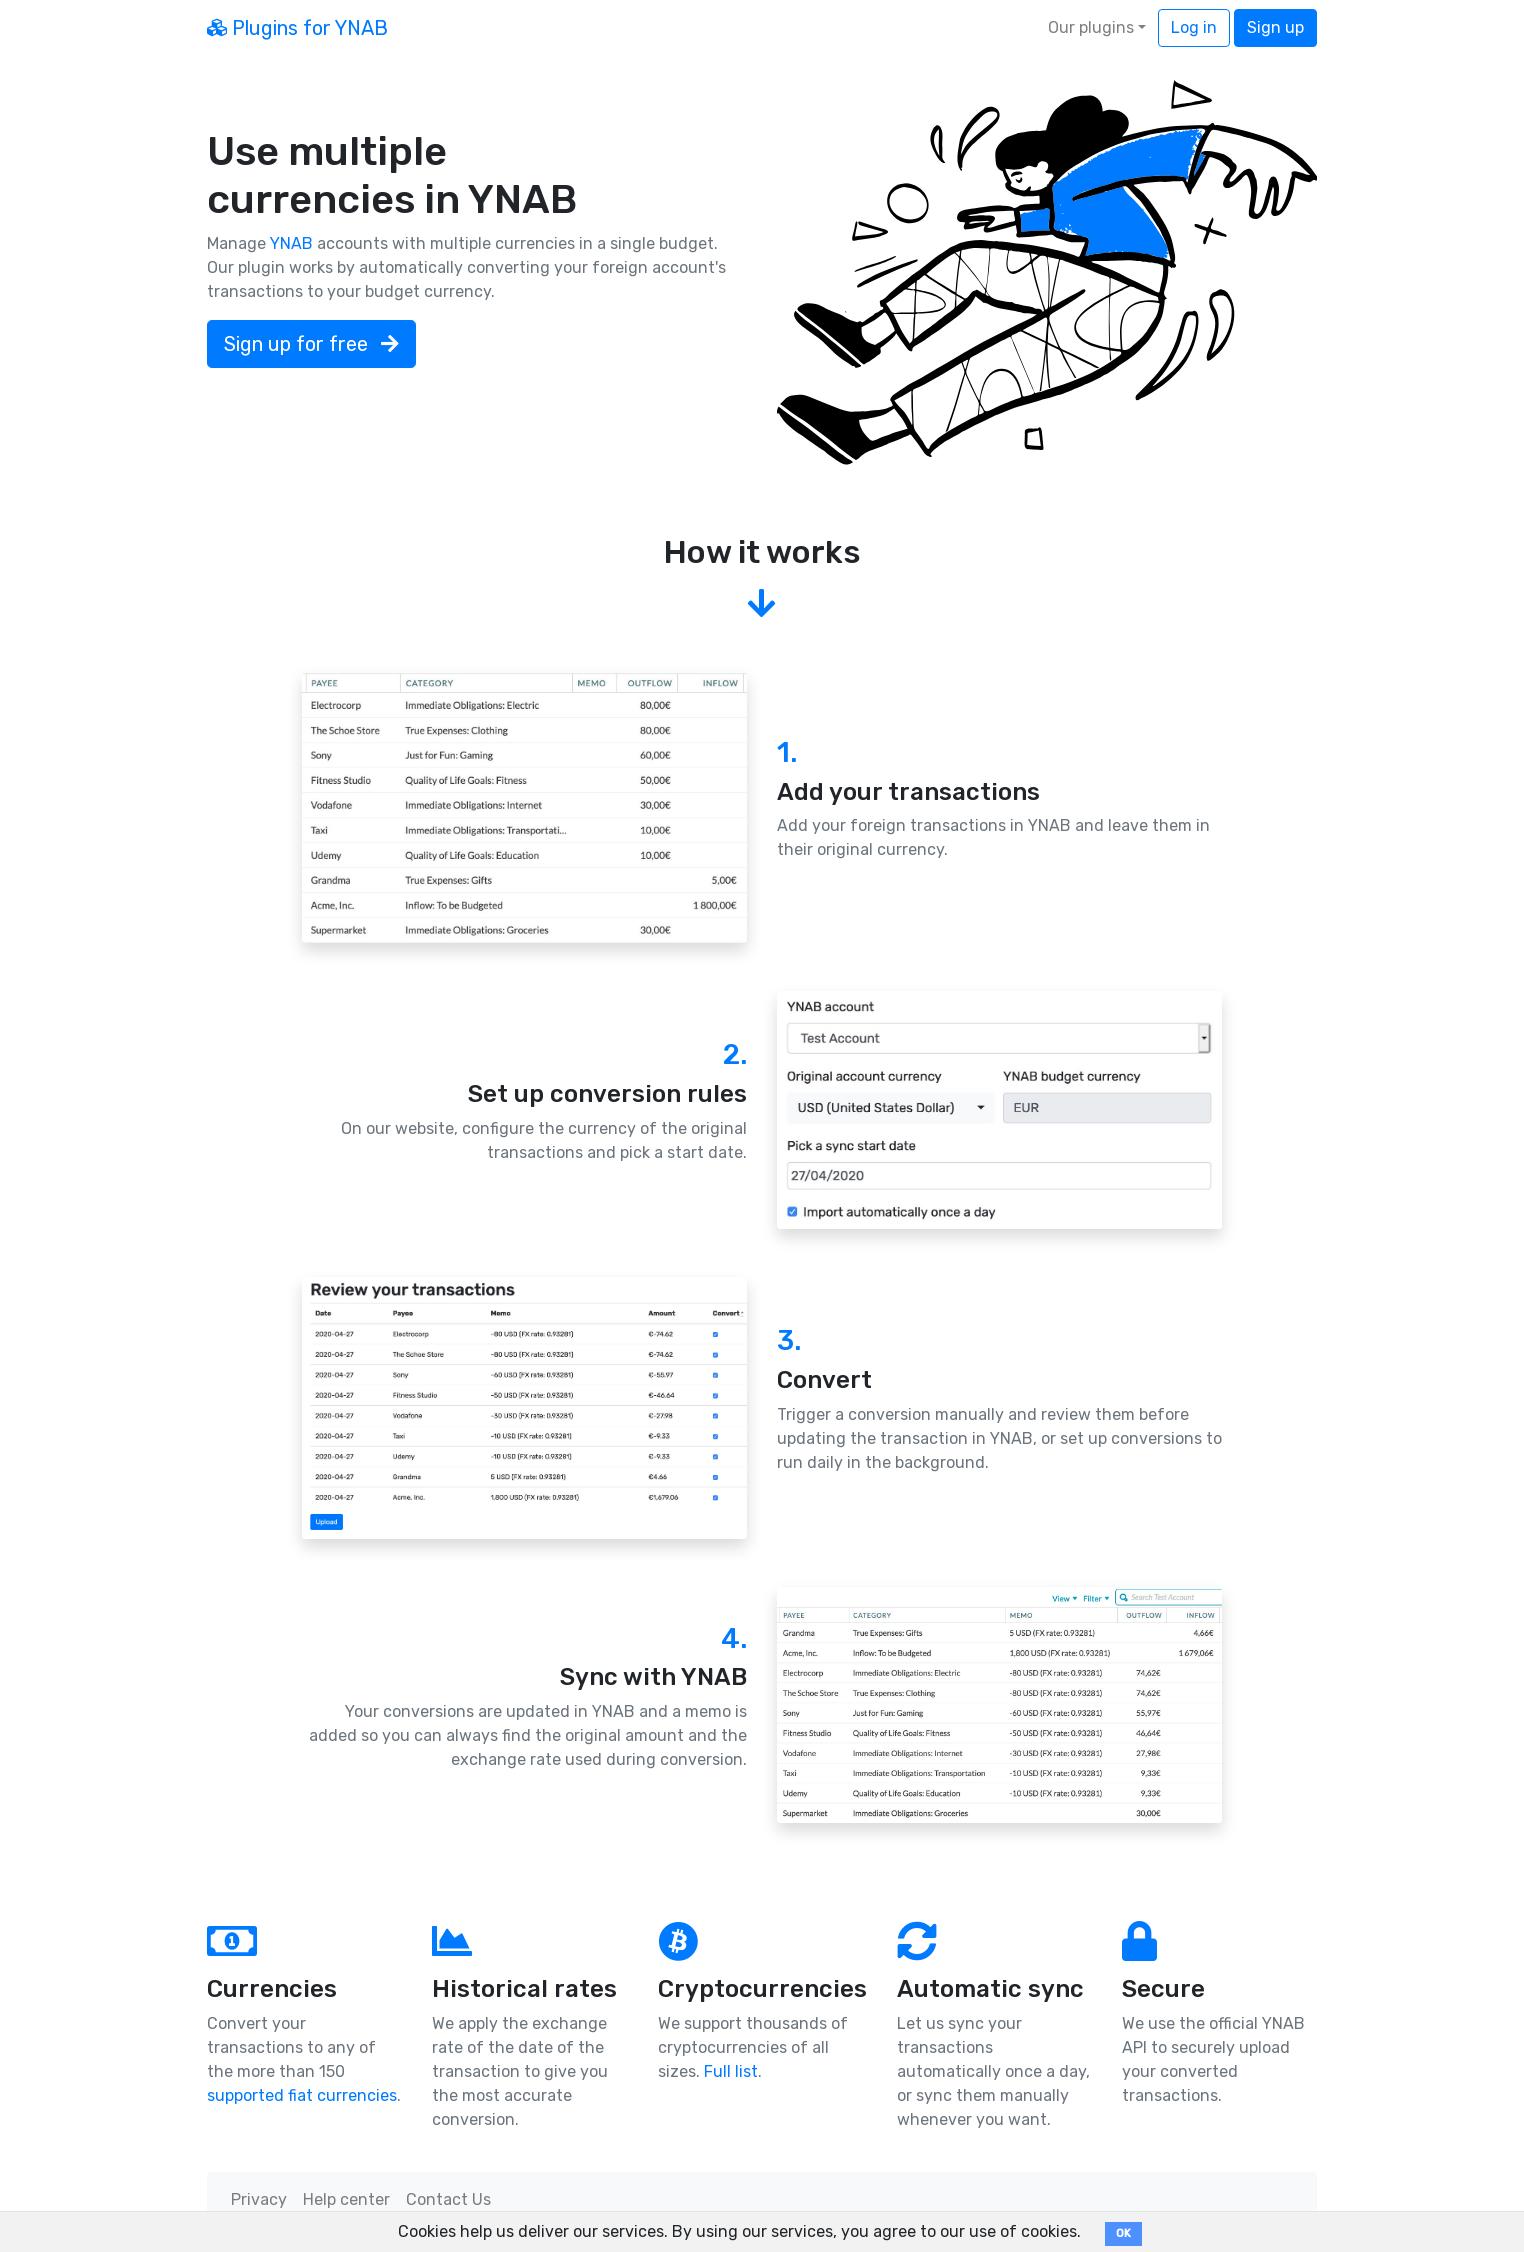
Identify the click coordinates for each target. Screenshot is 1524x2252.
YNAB (291, 243)
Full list (731, 2071)
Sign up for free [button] (311, 344)
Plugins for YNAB (297, 28)
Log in (1194, 27)
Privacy (259, 2199)
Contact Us (448, 2199)
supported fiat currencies (302, 2095)
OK (1123, 2233)
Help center (346, 2199)
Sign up (1275, 27)
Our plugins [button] (1091, 27)
